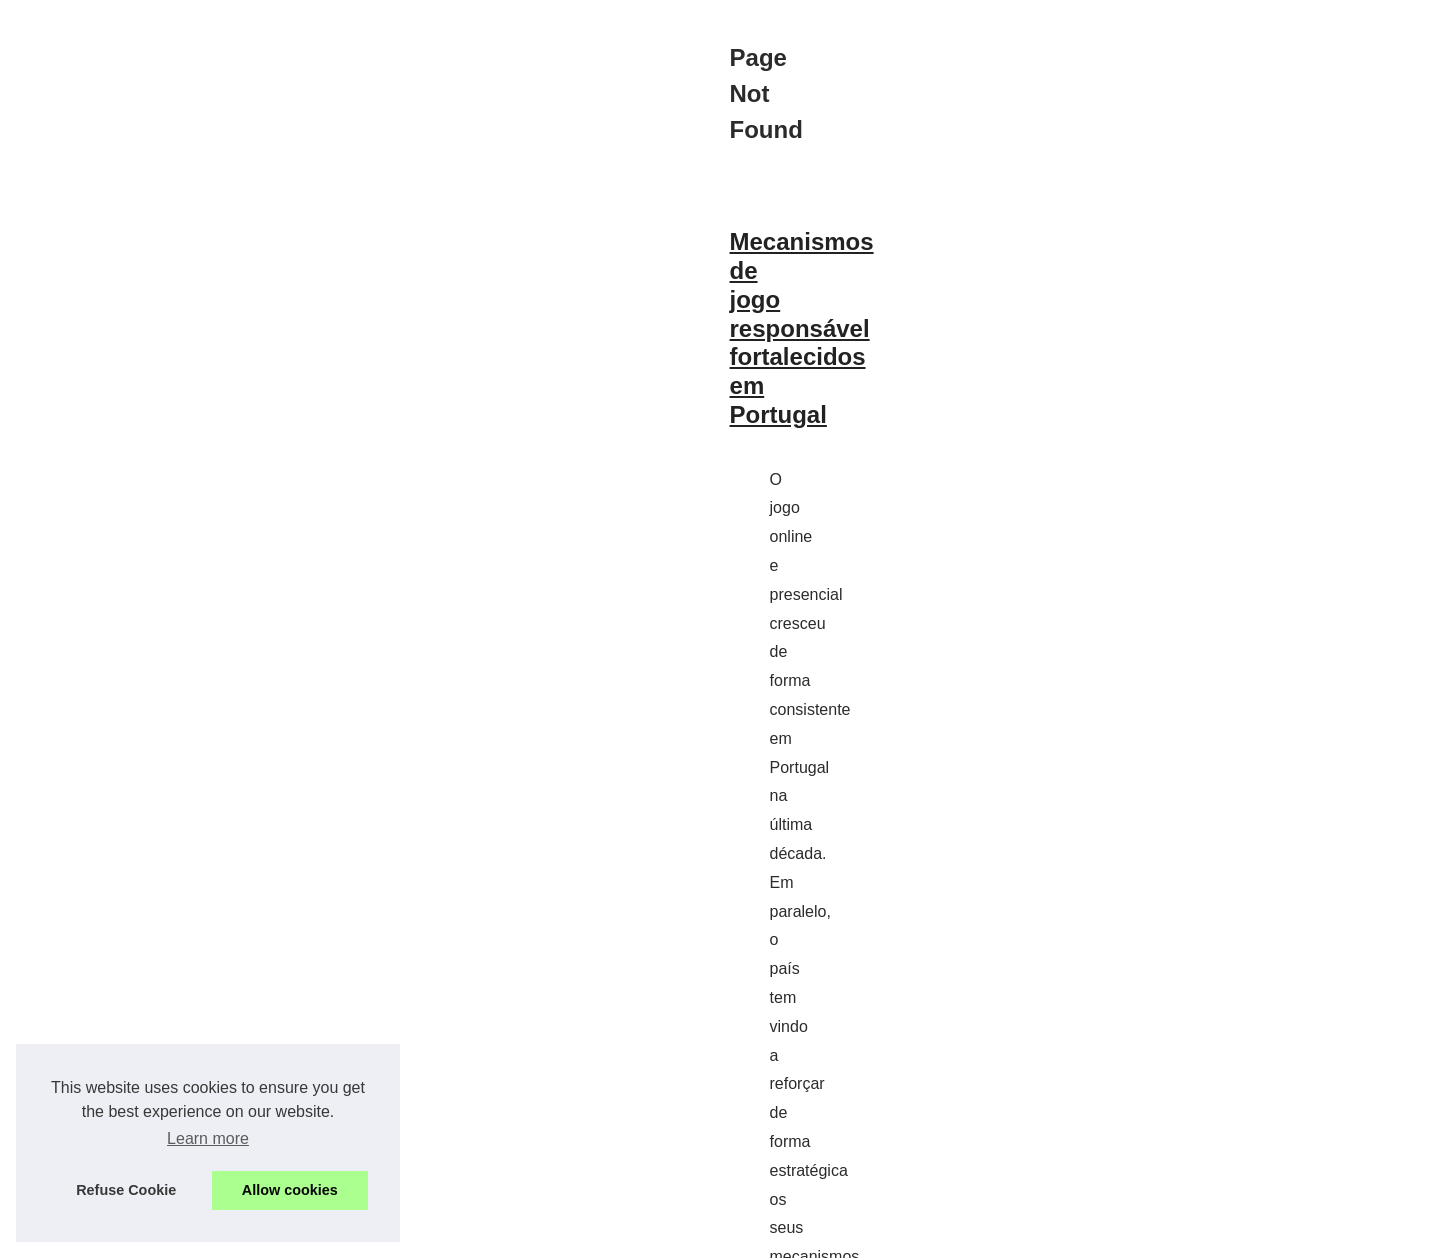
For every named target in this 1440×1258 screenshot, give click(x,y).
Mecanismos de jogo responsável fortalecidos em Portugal (465, 580)
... (916, 818)
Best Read (1078, 486)
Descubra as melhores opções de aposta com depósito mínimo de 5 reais (549, 943)
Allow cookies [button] (290, 1190)
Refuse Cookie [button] (126, 1190)
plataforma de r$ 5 (898, 1094)
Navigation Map (1095, 530)
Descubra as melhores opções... (1148, 766)
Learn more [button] (208, 1138)
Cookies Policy (472, 1215)
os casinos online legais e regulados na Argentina (719, 818)
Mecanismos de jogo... (1117, 658)
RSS (534, 1215)
